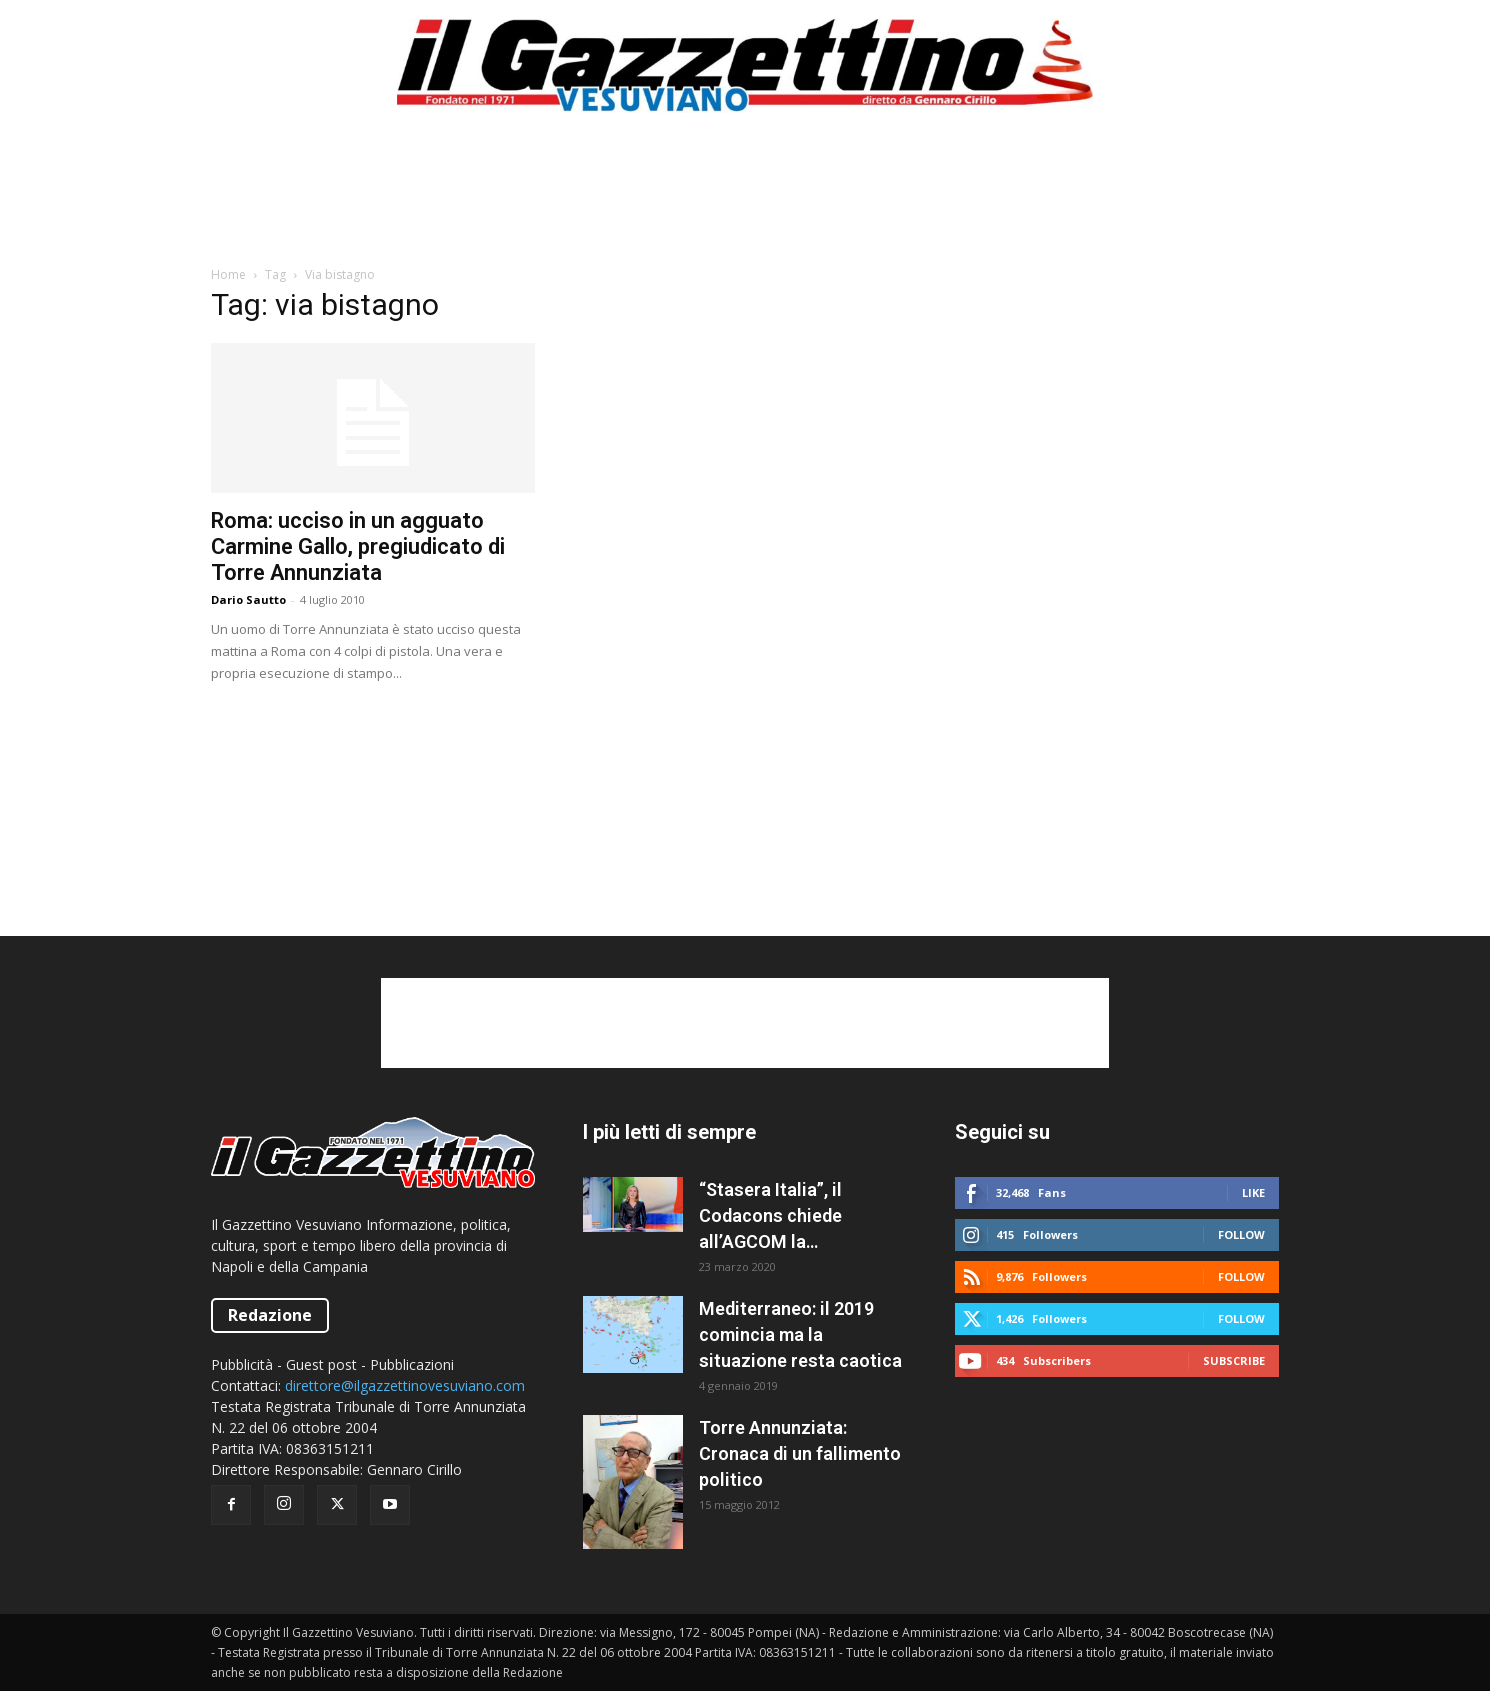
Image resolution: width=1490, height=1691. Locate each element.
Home (228, 274)
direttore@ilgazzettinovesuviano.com (405, 1385)
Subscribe (1234, 1360)
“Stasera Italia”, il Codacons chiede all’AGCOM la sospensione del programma (770, 1217)
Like (1253, 1192)
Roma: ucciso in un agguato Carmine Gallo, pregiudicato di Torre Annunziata (358, 546)
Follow (1241, 1234)
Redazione (270, 1315)
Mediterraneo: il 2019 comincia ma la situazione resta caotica (800, 1334)
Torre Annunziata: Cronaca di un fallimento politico (800, 1453)
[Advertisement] (745, 199)
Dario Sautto (248, 599)
